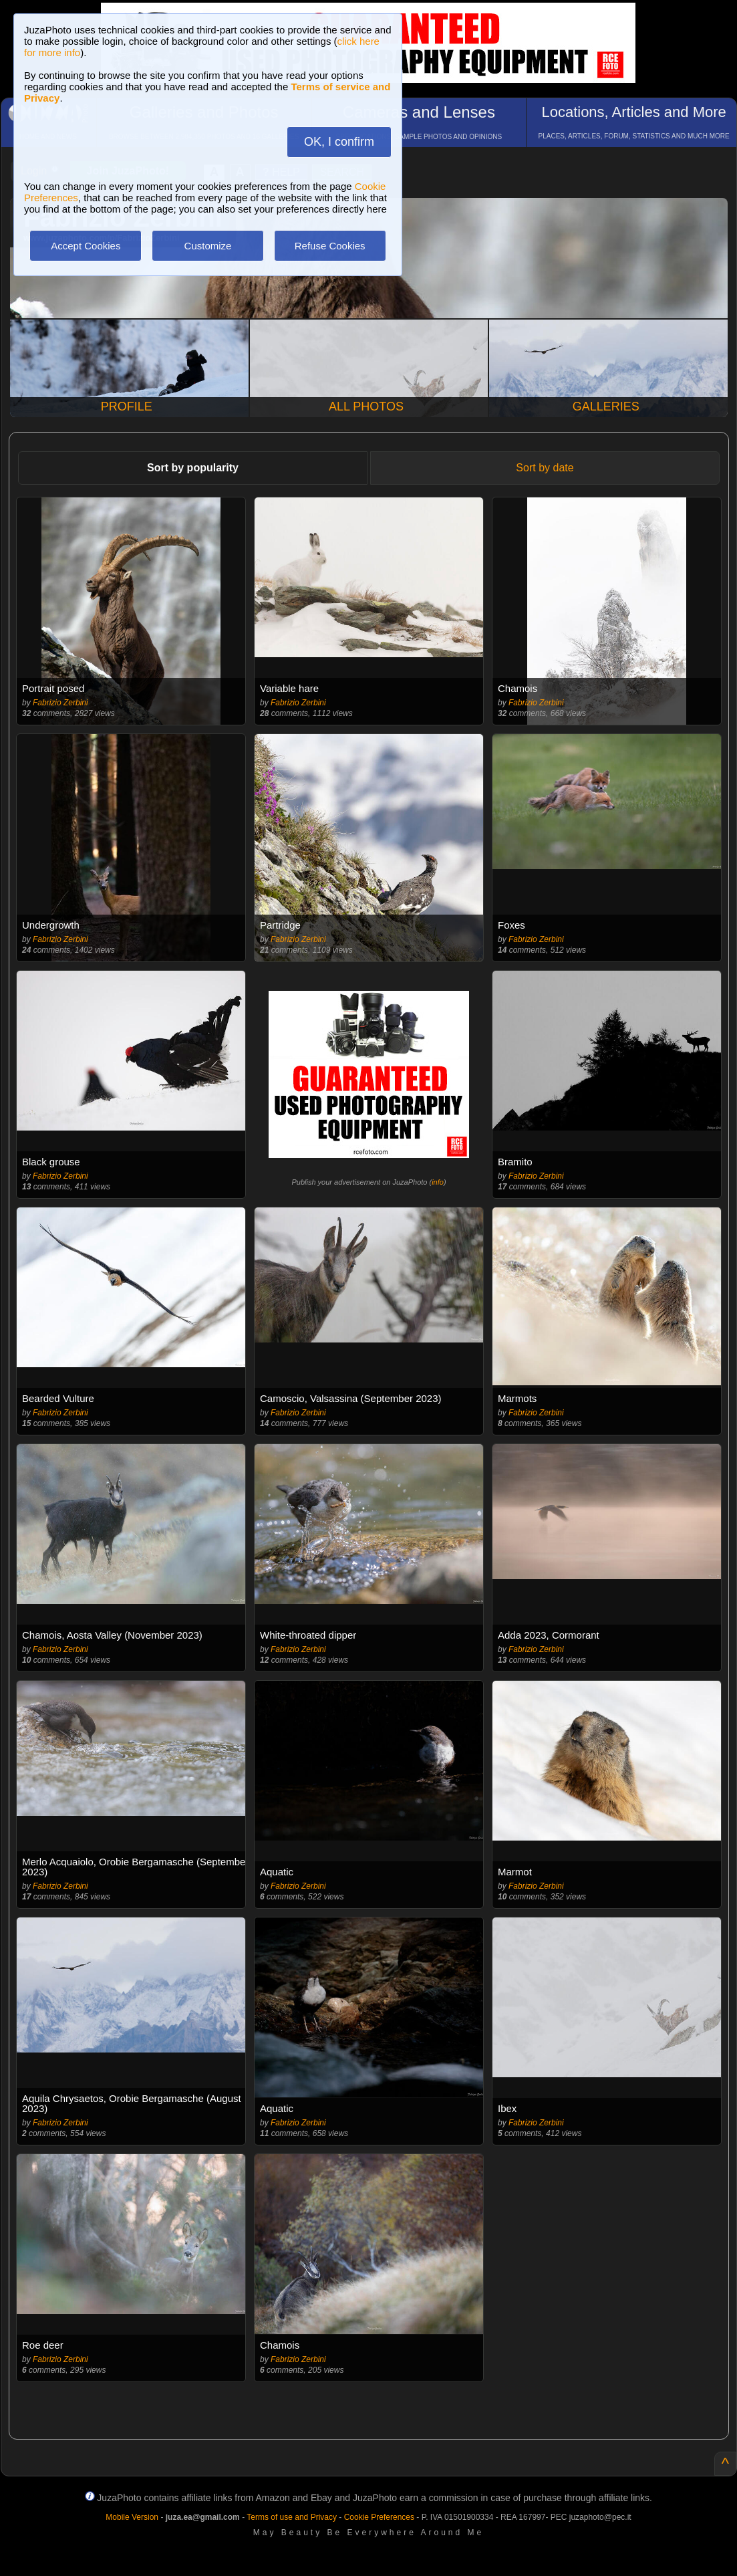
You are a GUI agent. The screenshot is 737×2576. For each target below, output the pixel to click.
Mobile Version (132, 2517)
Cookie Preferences (379, 2517)
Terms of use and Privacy (292, 2517)
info (438, 1182)
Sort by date (544, 467)
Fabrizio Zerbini (60, 702)
